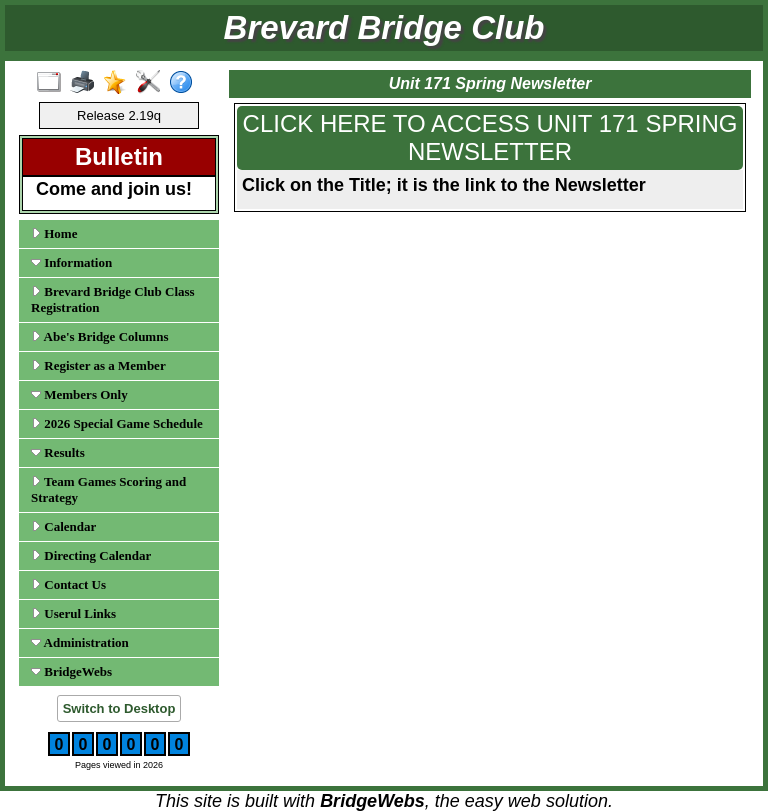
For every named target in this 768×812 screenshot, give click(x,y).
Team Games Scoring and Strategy (108, 489)
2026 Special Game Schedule (117, 423)
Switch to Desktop (119, 708)
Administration (80, 642)
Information (71, 262)
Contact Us (68, 584)
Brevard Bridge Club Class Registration (113, 299)
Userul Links (73, 613)
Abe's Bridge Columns (100, 336)
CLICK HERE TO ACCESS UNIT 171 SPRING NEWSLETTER (490, 137)
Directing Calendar (91, 555)
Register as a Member (98, 365)
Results (58, 452)
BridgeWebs (71, 671)
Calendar (63, 526)
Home (54, 233)
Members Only (79, 394)
